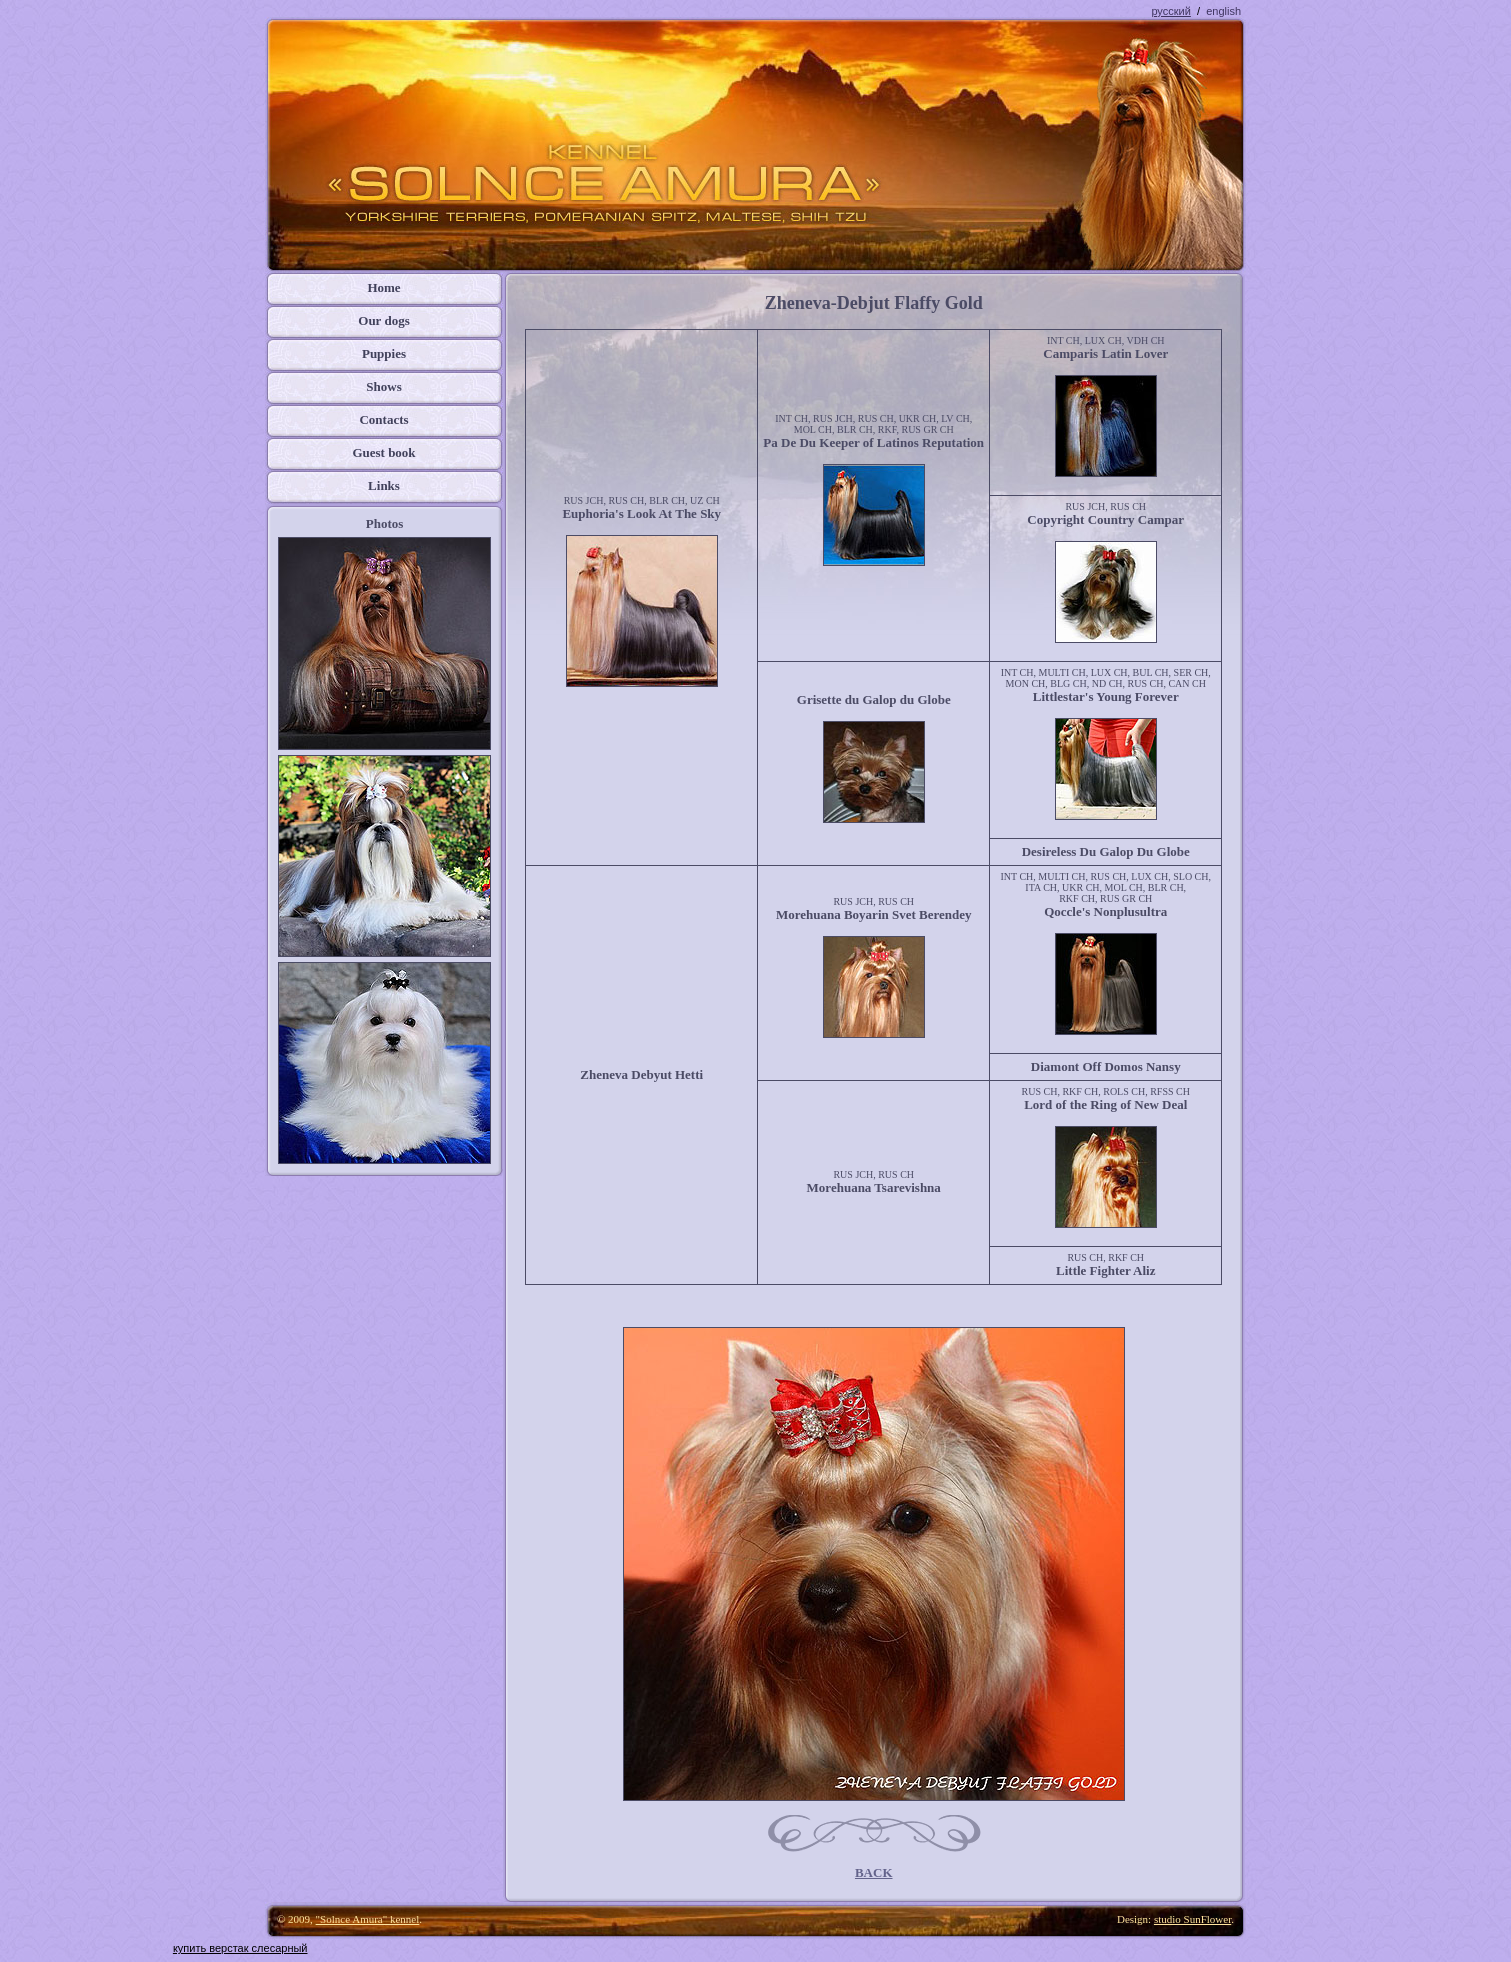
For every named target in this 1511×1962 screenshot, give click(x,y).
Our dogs (383, 320)
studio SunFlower (1192, 1919)
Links (384, 485)
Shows (383, 386)
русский (1170, 11)
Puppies (384, 353)
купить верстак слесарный (240, 1948)
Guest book (383, 452)
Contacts (383, 419)
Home (383, 287)
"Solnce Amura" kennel (368, 1919)
